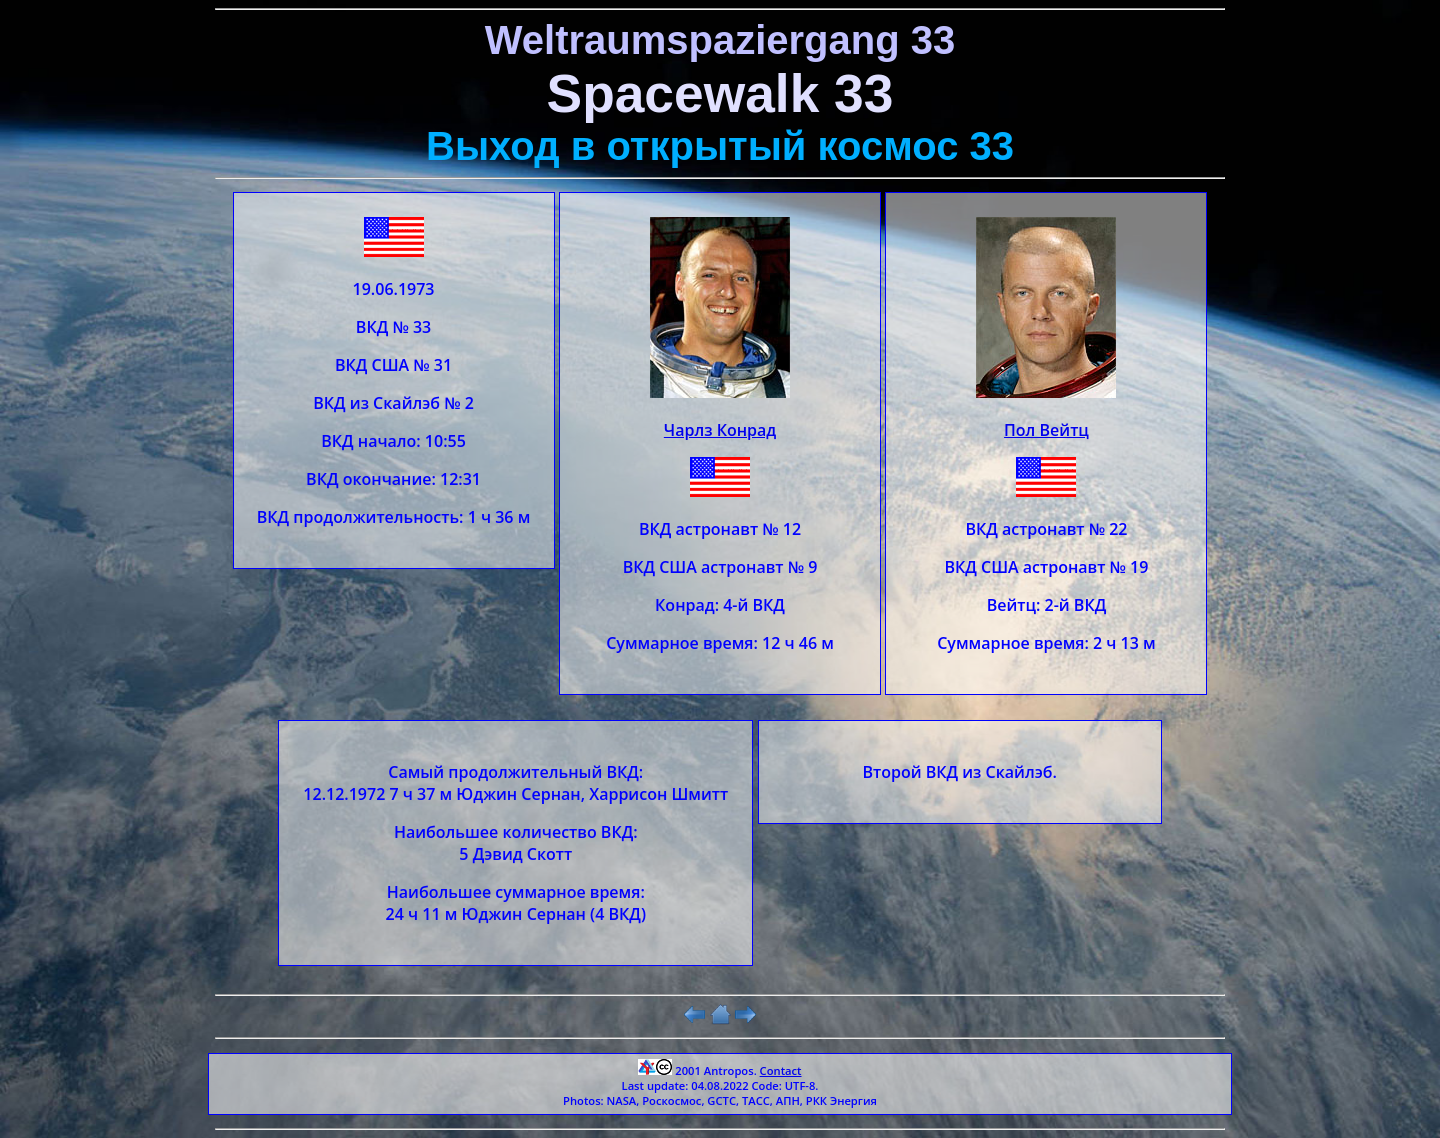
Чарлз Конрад (720, 430)
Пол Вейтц (1046, 430)
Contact (781, 1070)
